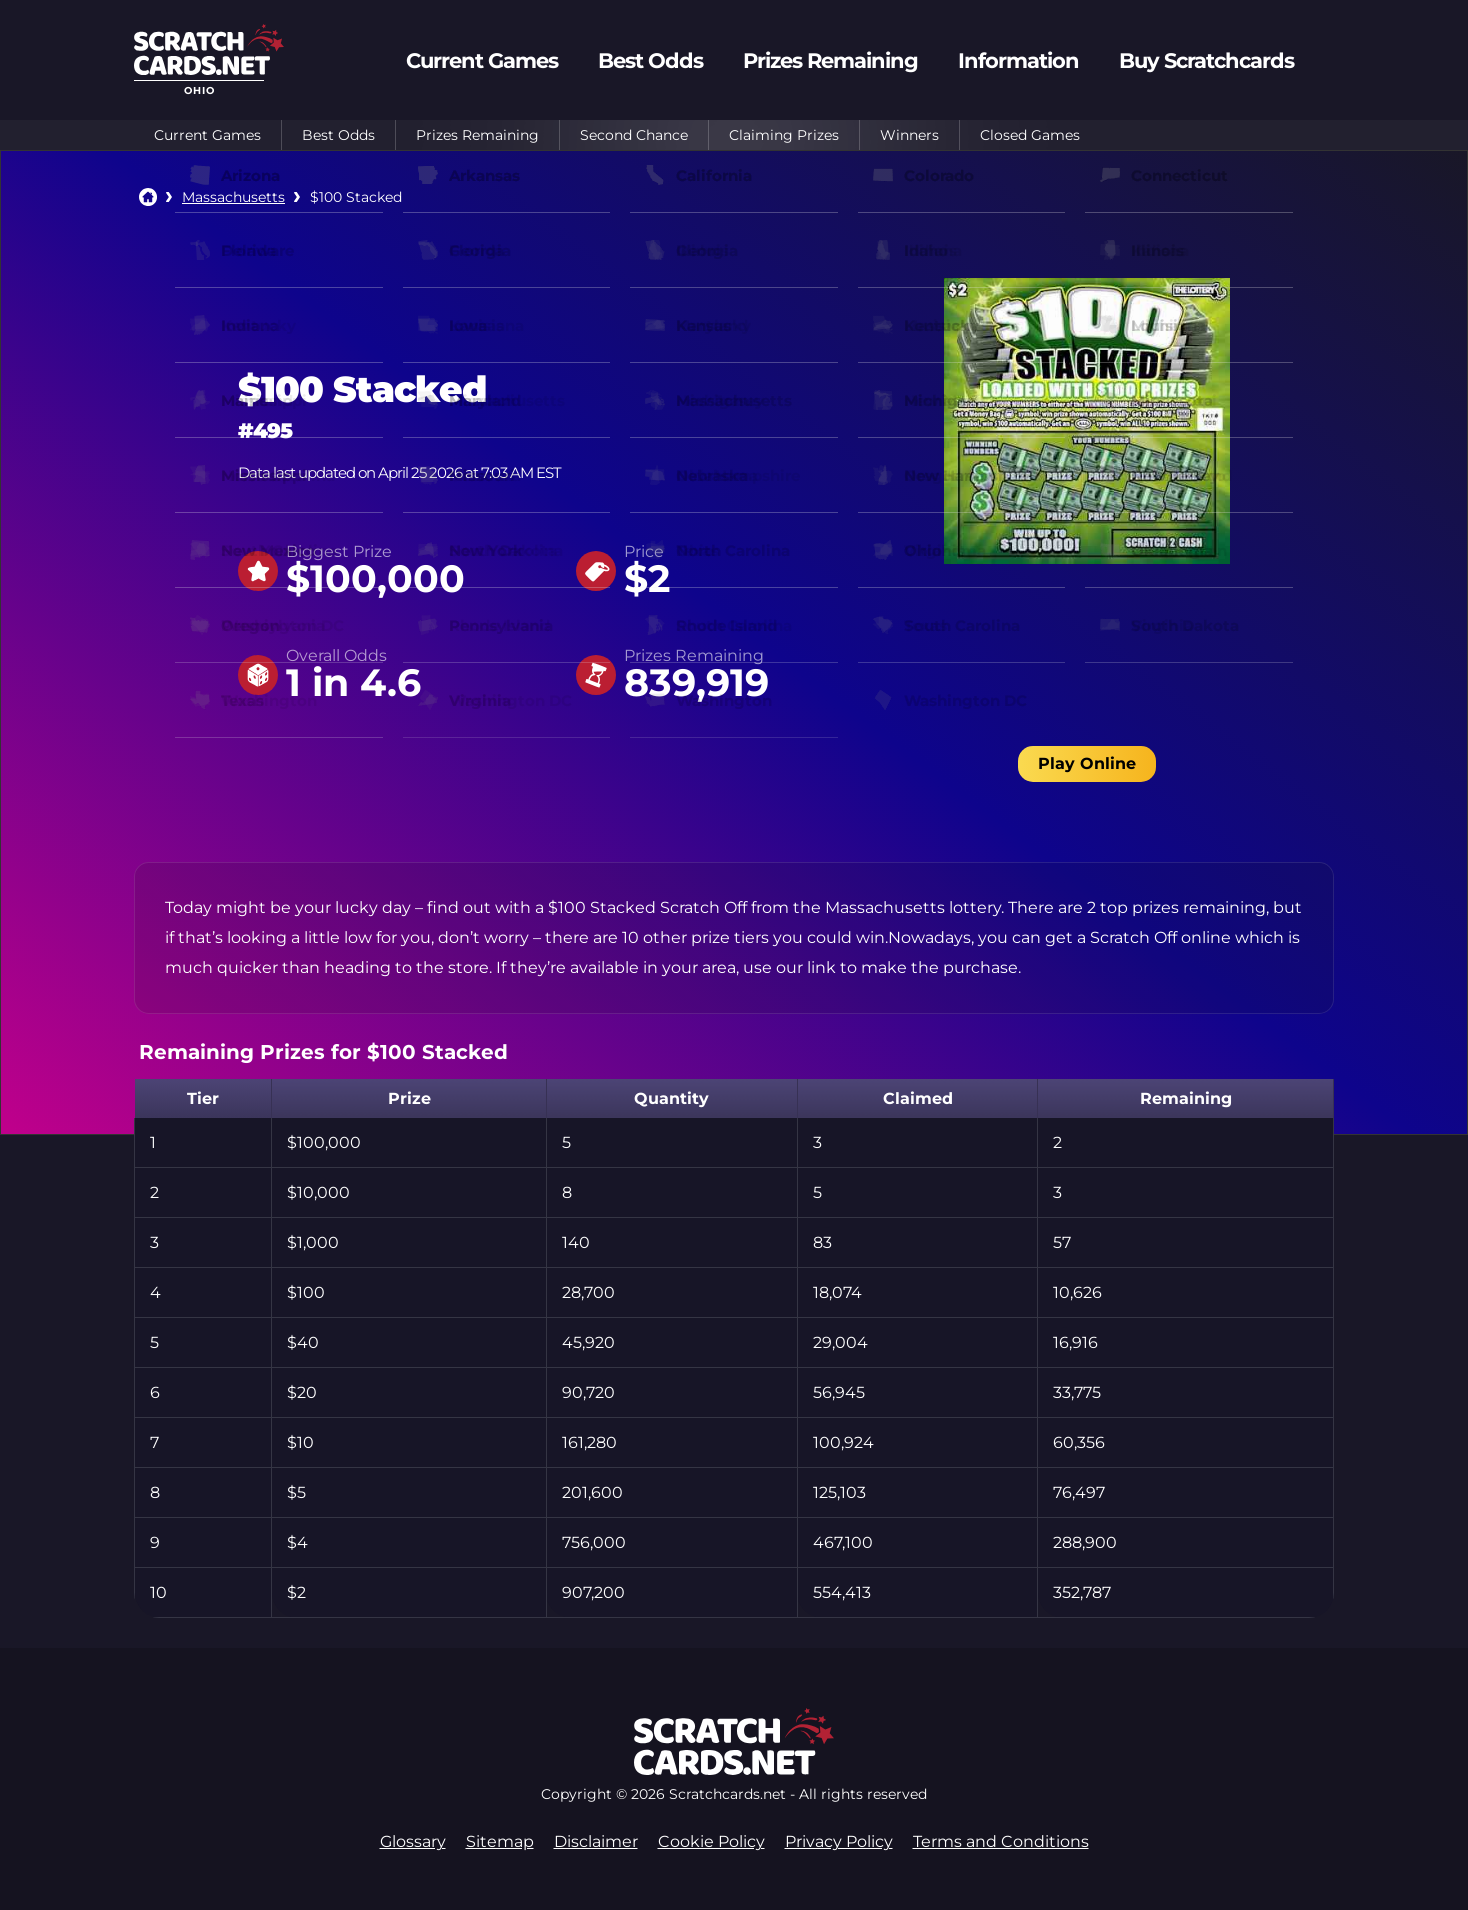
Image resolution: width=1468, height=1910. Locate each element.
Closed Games (1030, 135)
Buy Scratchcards (1206, 60)
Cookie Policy (711, 1841)
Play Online (1087, 763)
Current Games (207, 135)
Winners (909, 135)
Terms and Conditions (1001, 1841)
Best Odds (338, 135)
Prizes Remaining (477, 135)
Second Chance (634, 135)
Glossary (413, 1841)
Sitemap (500, 1841)
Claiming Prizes (784, 135)
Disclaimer (596, 1841)
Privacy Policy (839, 1841)
